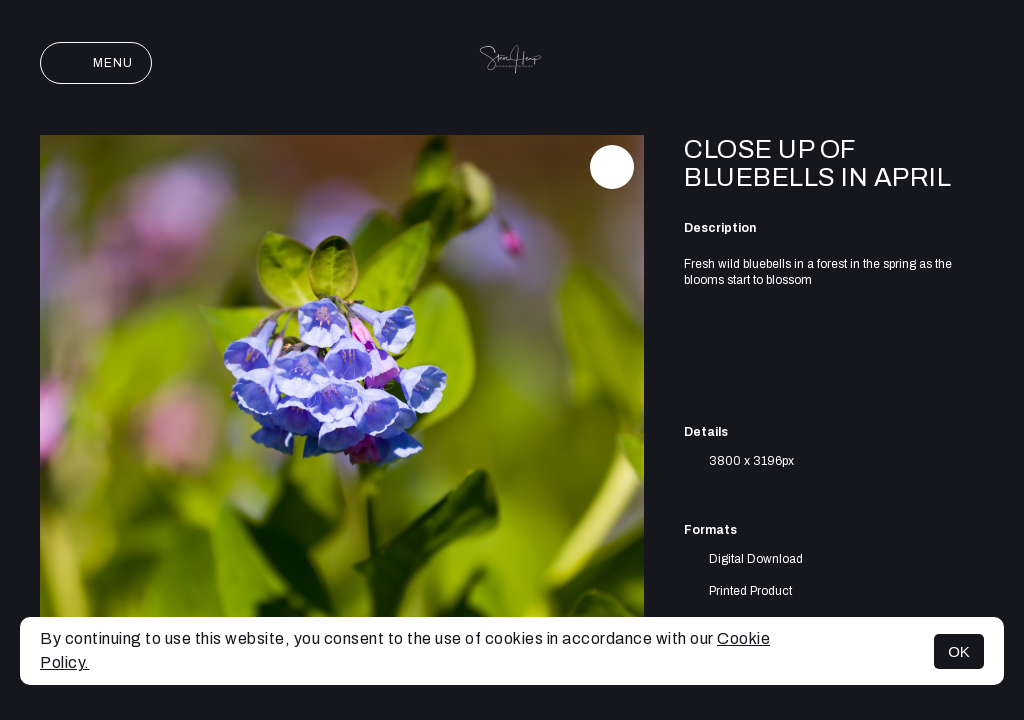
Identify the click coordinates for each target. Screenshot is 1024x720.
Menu (96, 63)
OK (959, 651)
